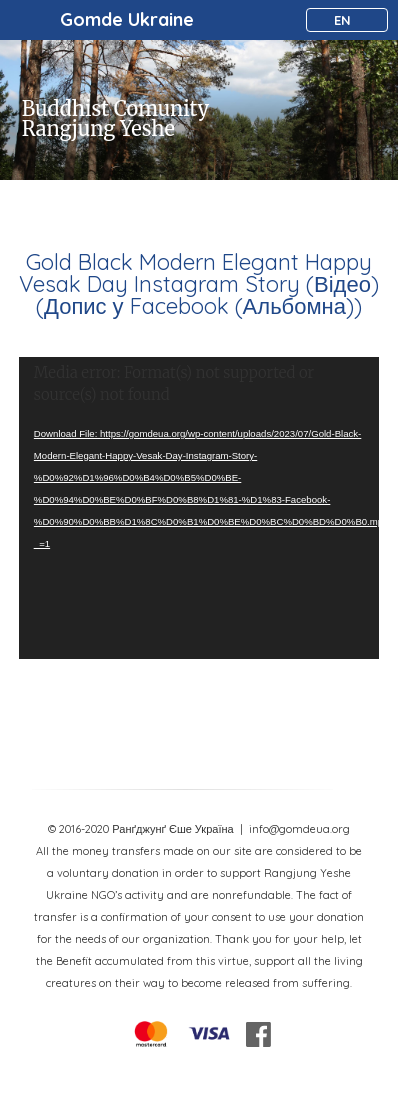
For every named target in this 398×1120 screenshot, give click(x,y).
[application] (199, 508)
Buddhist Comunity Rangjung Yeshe (115, 118)
